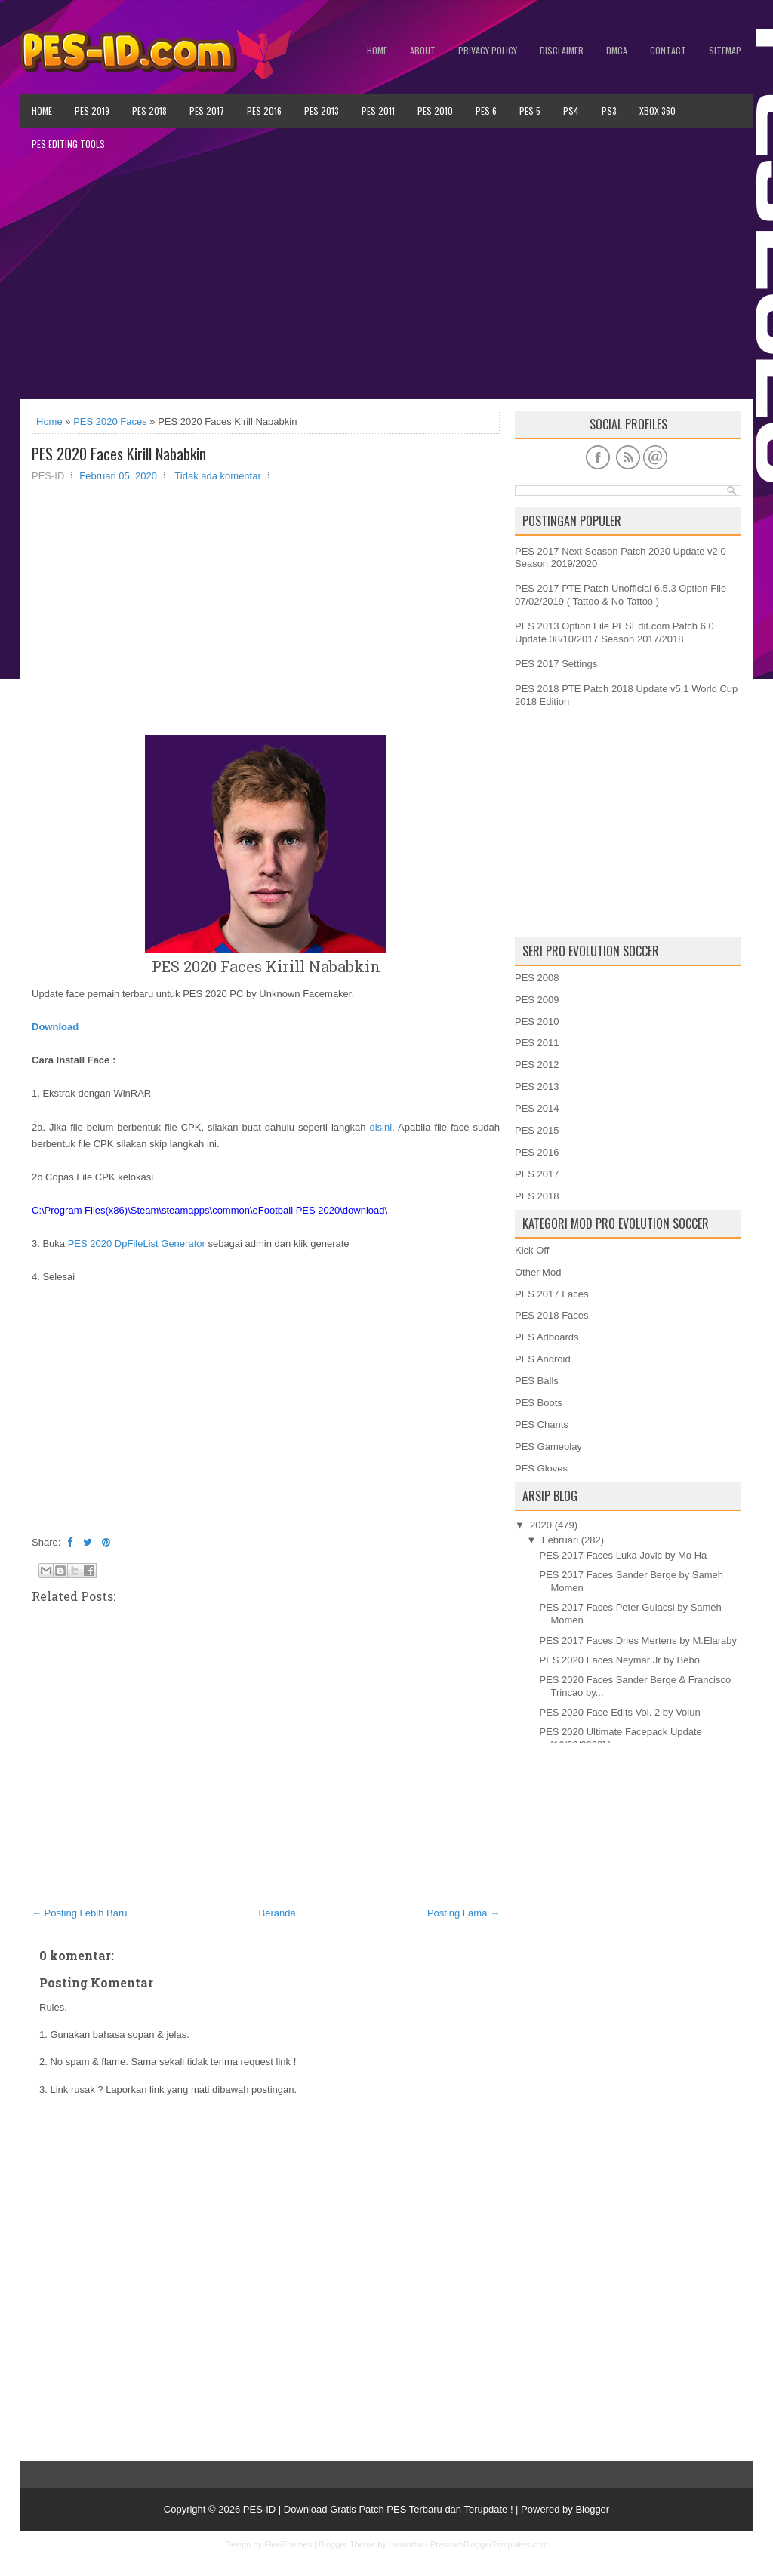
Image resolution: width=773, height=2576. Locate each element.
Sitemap (725, 50)
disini (380, 1127)
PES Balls (537, 1380)
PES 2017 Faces (552, 1294)
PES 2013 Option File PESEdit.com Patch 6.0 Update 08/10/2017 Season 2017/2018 (614, 632)
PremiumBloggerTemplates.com (489, 2544)
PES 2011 (378, 110)
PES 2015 (537, 1130)
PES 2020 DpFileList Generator (136, 1243)
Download (55, 1027)
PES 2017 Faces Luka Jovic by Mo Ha (623, 1555)
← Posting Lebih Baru (79, 1913)
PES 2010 (435, 110)
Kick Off (532, 1250)
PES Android (543, 1359)
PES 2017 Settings (556, 663)
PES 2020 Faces (110, 421)
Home (377, 50)
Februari (560, 1540)
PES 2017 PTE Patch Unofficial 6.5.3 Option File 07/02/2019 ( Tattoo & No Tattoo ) (620, 595)
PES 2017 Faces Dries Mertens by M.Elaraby (638, 1640)
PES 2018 (149, 110)
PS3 (609, 110)
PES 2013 (321, 110)
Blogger (592, 2509)
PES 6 (486, 110)
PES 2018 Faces (552, 1315)
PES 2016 (264, 110)
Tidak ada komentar (217, 476)
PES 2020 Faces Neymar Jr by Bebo (619, 1660)
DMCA (616, 50)
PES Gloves (541, 1468)
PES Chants (541, 1424)
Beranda (277, 1913)
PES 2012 (537, 1064)
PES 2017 (206, 110)
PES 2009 (537, 999)
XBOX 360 (657, 110)
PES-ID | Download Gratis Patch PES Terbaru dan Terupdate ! (378, 2509)
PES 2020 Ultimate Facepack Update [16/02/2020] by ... (620, 1738)
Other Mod (538, 1272)
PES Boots (538, 1402)
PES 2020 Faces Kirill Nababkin (119, 453)
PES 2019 (92, 110)
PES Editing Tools (68, 143)
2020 (541, 1525)
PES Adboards (547, 1337)
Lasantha (406, 2544)
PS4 (571, 110)
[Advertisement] (386, 280)
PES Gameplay (548, 1446)
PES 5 (529, 110)
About (423, 50)
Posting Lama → (463, 1913)
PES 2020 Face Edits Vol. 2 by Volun (619, 1712)
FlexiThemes (288, 2544)
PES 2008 (537, 977)
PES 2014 (537, 1108)
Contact (668, 50)
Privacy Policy (487, 50)
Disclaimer (562, 50)
